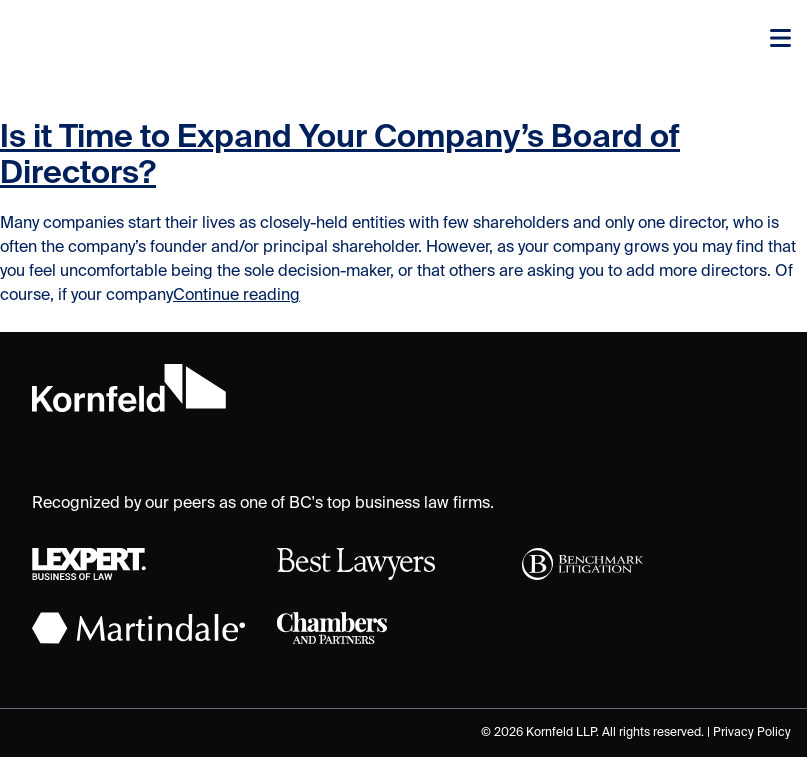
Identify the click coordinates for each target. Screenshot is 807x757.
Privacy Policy (752, 733)
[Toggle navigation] (780, 40)
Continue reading (236, 296)
